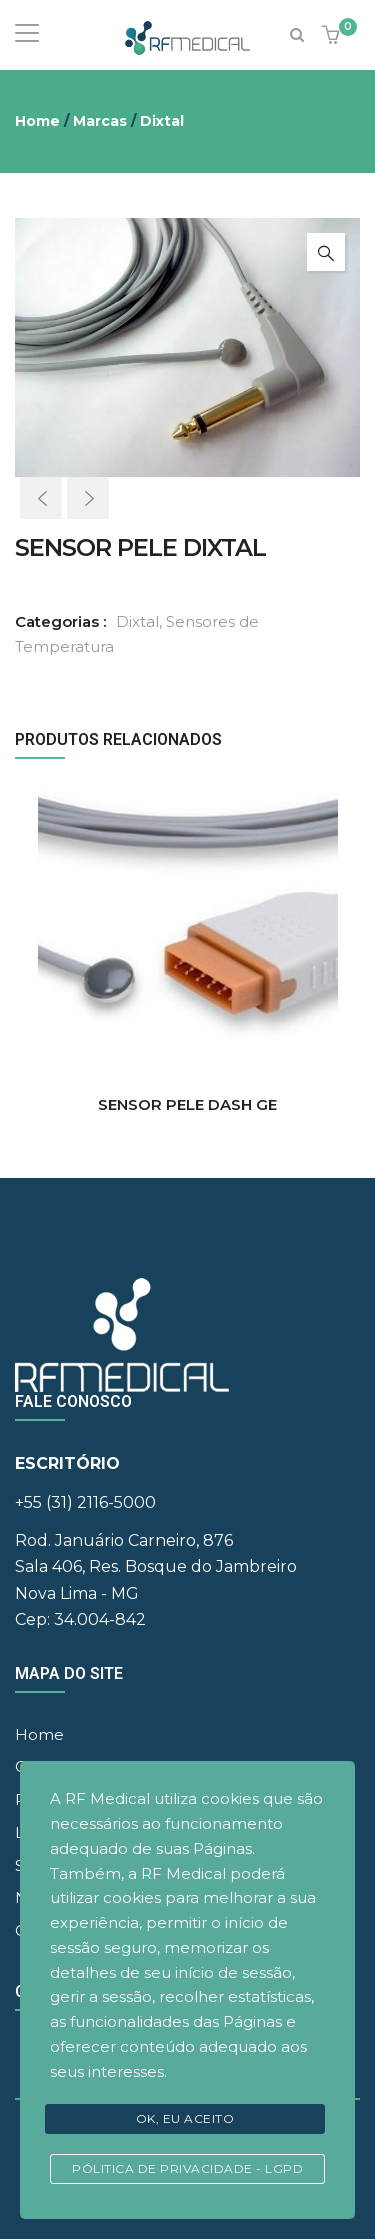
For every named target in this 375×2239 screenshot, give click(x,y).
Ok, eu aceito (185, 2118)
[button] (333, 36)
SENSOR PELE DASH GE (187, 1104)
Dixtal (162, 121)
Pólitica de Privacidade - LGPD (187, 2168)
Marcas (100, 121)
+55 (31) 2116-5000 (85, 1502)
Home (37, 121)
